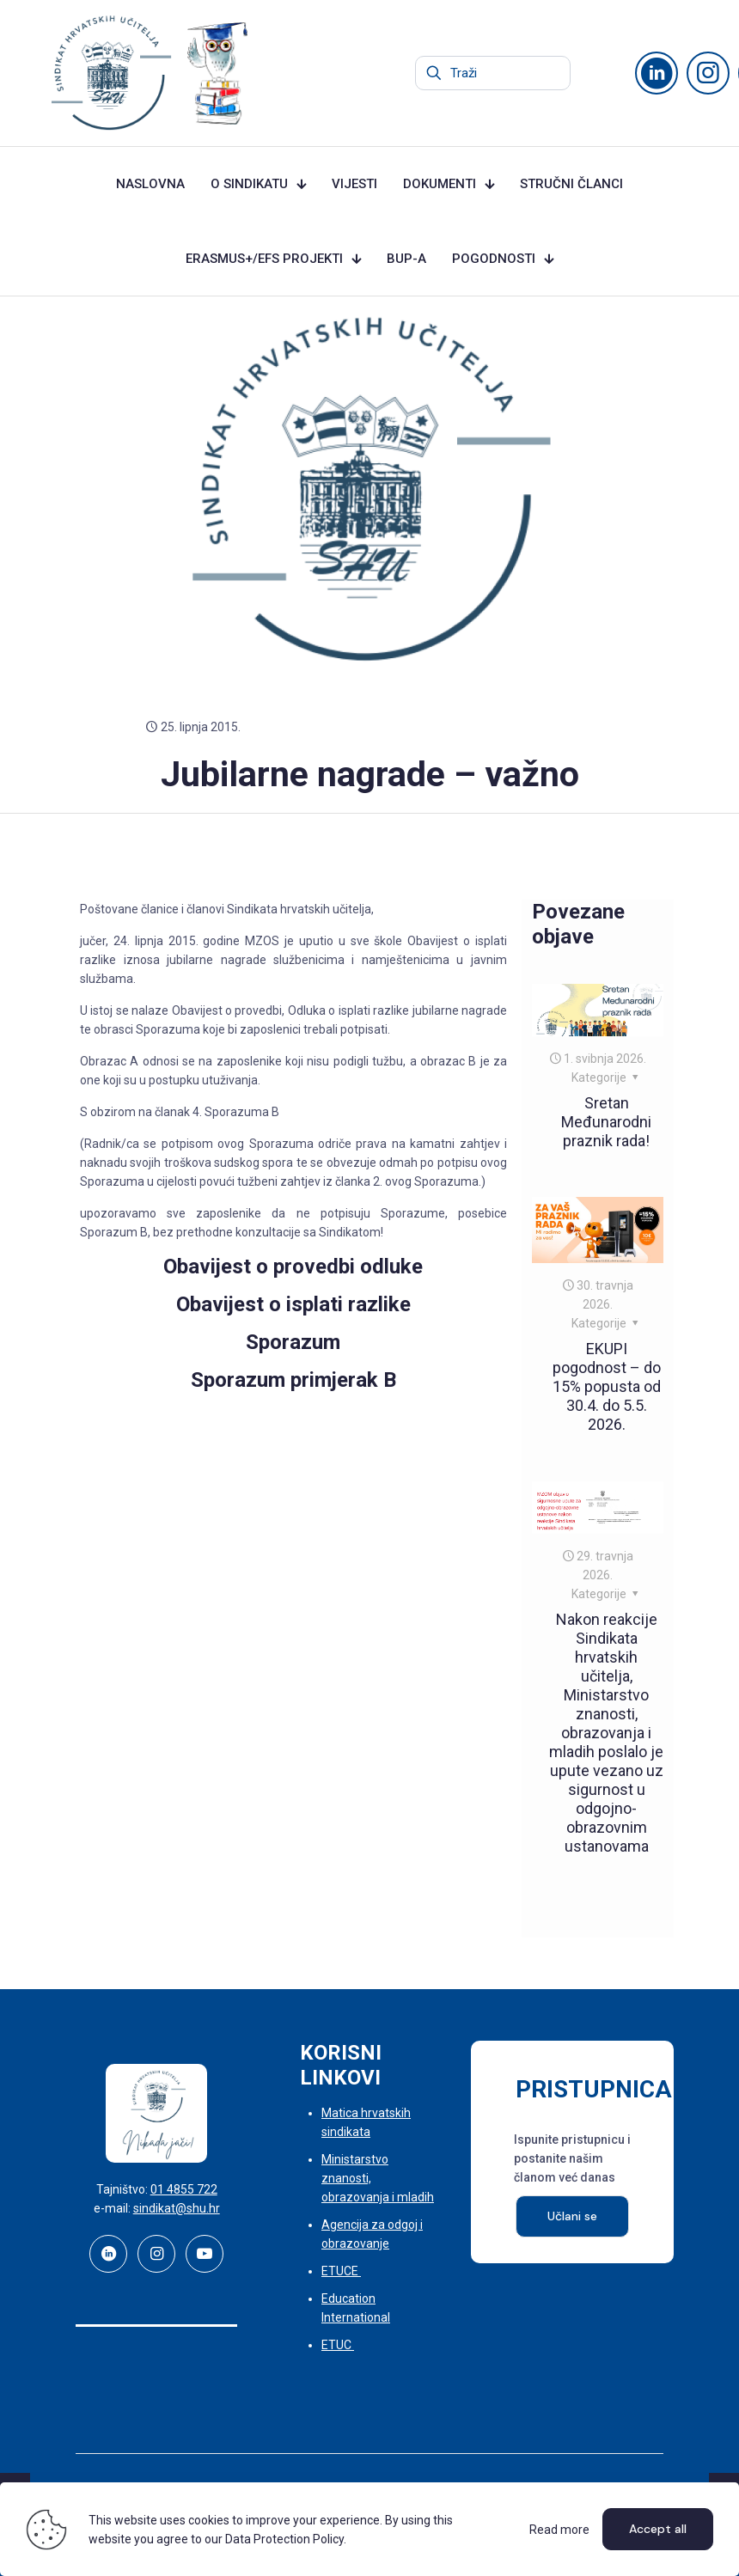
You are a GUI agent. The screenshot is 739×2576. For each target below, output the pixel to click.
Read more (559, 2529)
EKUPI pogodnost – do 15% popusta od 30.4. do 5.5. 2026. (607, 1386)
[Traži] (493, 73)
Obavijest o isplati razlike (293, 1304)
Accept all (658, 2528)
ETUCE (341, 2271)
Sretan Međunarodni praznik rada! (606, 1122)
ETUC (337, 2345)
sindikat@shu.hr (176, 2208)
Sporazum (293, 1342)
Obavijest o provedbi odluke (293, 1266)
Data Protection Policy (284, 2539)
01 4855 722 (183, 2189)
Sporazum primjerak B (293, 1380)
